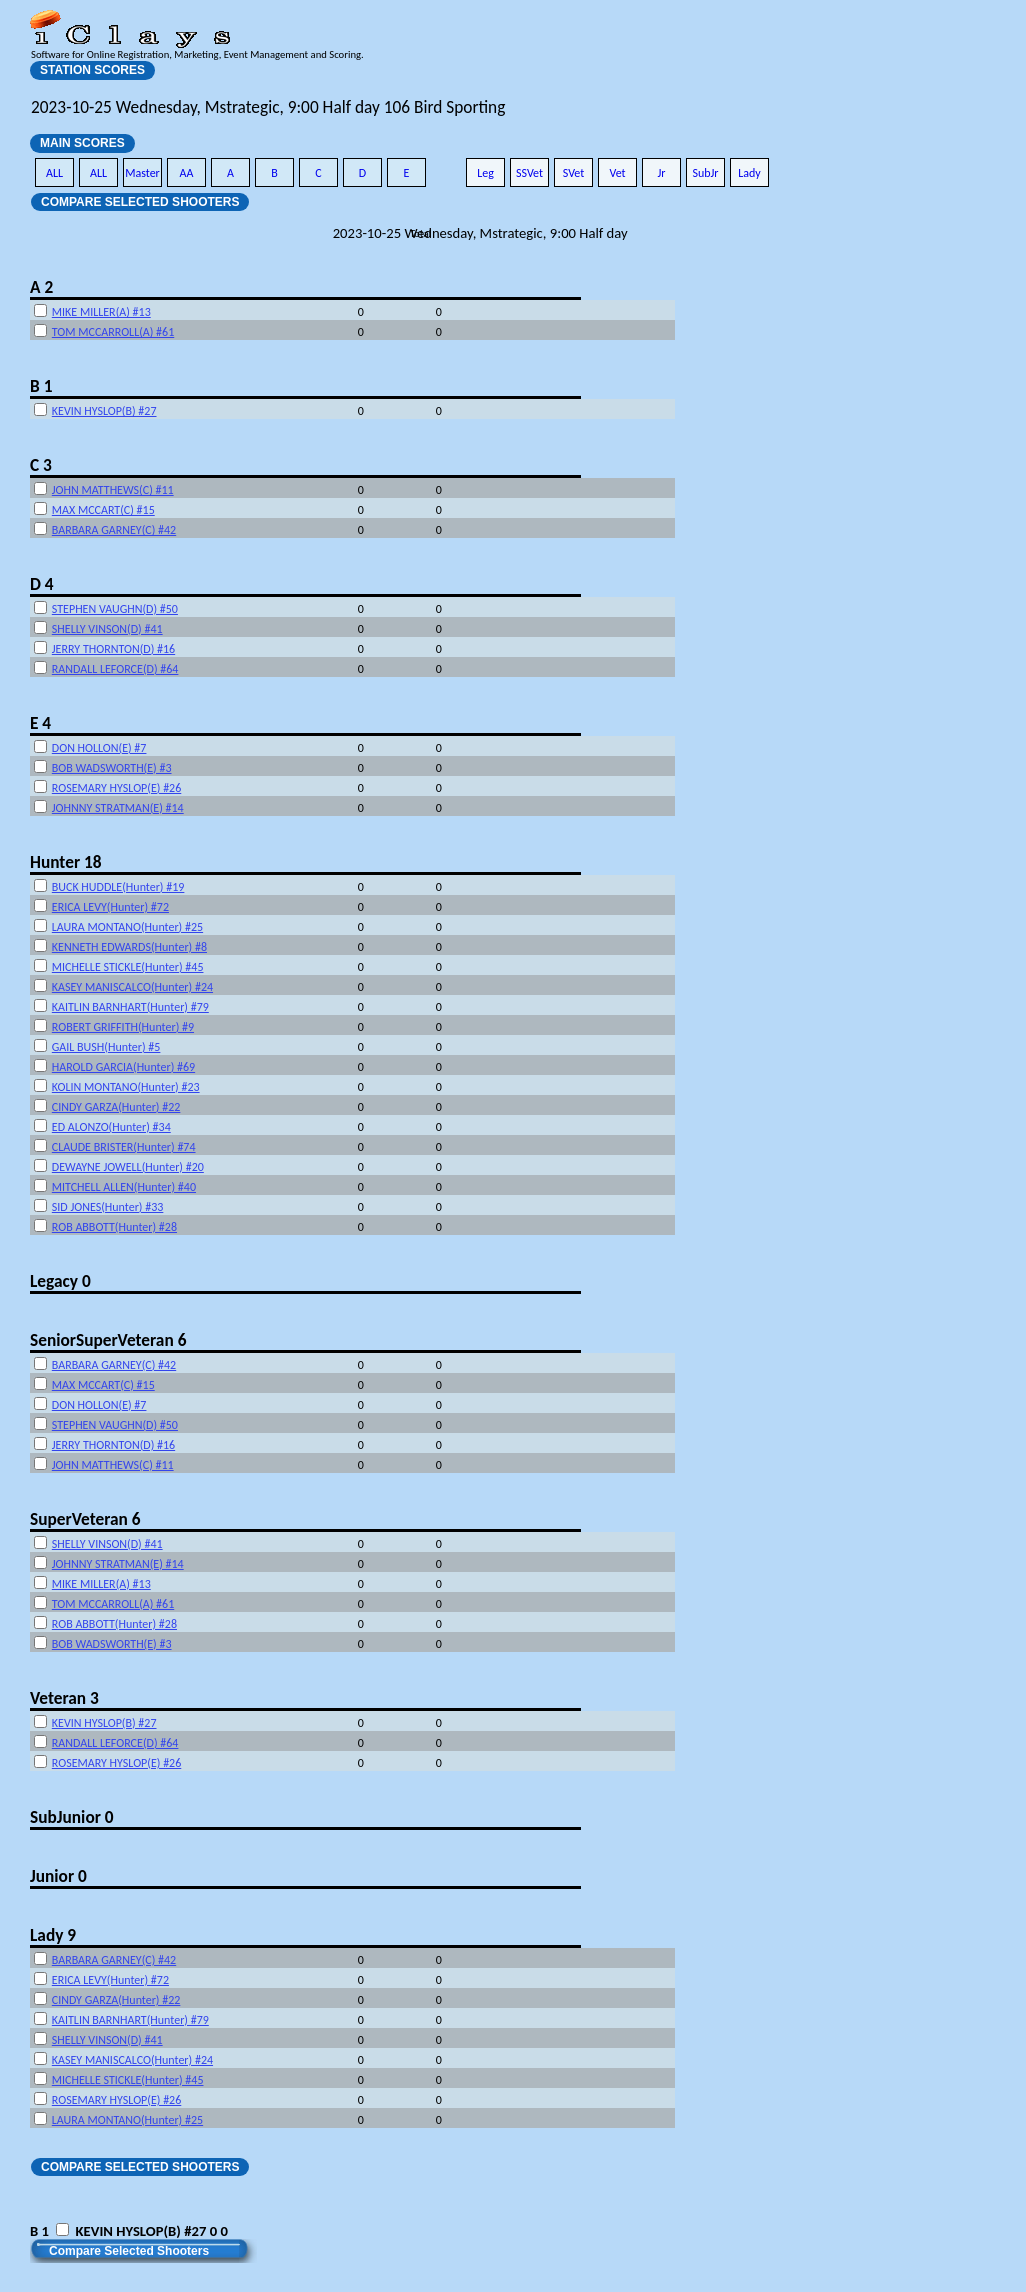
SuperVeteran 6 (85, 1519)
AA (187, 173)
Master (142, 173)
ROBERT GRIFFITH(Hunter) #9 (123, 1027)
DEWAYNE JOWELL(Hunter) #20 (128, 1167)
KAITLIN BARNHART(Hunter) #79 (130, 1007)
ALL (54, 173)
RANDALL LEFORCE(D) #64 (115, 669)
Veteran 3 (64, 1698)
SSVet (529, 173)
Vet (617, 173)
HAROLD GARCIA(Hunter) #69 (123, 1067)
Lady (749, 173)
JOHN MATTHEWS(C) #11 (113, 490)
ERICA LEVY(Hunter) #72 (110, 907)
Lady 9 (53, 1935)
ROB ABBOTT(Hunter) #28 (114, 1227)
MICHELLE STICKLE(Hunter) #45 (128, 967)
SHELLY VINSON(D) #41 (107, 629)
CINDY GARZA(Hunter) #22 (116, 1107)
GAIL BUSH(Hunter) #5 (106, 1047)
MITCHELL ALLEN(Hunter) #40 (124, 1187)
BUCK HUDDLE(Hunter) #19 (118, 887)
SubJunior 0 (72, 1817)
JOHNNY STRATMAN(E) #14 (118, 808)
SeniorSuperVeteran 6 (108, 1340)
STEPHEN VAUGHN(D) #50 (115, 609)
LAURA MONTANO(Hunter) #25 (127, 927)
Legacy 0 (60, 1281)
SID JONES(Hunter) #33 (108, 1207)
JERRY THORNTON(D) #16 (113, 649)
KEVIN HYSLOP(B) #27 (104, 411)
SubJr (705, 173)
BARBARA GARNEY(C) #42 (114, 530)
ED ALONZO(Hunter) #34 (111, 1127)
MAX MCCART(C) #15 (103, 510)
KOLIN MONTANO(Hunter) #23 (126, 1087)
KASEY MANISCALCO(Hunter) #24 (132, 987)
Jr (661, 173)
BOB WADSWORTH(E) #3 (112, 768)
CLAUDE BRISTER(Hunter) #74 (124, 1147)
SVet (574, 173)
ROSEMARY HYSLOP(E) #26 (116, 788)
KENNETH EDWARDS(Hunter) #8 (129, 947)
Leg (485, 173)
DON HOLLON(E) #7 (99, 748)
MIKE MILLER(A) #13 (101, 312)
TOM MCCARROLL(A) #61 (113, 332)
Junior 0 (58, 1876)
